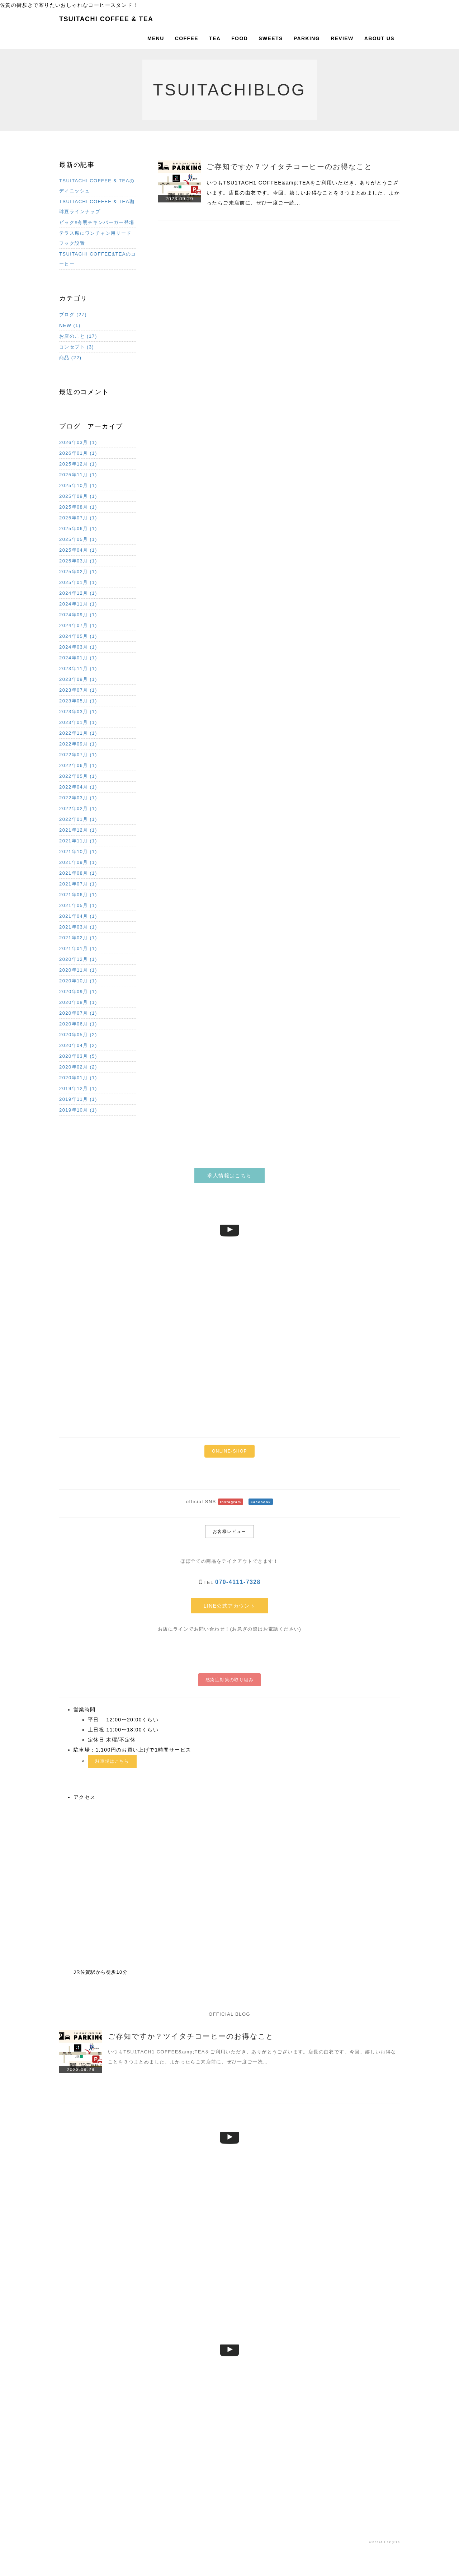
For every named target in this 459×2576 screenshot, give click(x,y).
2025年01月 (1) (78, 582)
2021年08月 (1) (78, 873)
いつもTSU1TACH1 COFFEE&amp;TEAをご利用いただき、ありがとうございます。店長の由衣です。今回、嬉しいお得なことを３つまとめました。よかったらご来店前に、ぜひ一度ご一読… (303, 193)
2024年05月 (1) (78, 636)
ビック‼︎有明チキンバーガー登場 (96, 222)
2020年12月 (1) (78, 959)
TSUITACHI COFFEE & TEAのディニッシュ (96, 185)
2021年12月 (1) (78, 830)
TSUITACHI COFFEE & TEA (106, 19)
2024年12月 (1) (78, 593)
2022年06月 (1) (78, 765)
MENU (155, 38)
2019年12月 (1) (78, 1088)
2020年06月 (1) (78, 1024)
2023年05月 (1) (78, 700)
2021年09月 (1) (78, 862)
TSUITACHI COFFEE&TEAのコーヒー (97, 259)
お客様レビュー (229, 1531)
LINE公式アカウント (230, 1606)
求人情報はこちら (229, 1175)
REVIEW (342, 38)
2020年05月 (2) (78, 1034)
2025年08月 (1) (78, 507)
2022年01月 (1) (78, 819)
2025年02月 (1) (78, 571)
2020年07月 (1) (78, 1013)
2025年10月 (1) (78, 485)
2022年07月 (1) (78, 754)
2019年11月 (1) (78, 1099)
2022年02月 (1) (78, 808)
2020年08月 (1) (78, 1002)
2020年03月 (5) (78, 1056)
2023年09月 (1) (78, 679)
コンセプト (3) (76, 347)
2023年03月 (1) (78, 711)
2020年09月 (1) (78, 991)
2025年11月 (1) (78, 474)
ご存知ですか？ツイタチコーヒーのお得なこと (289, 166)
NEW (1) (70, 325)
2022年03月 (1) (78, 797)
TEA (215, 38)
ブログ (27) (73, 314)
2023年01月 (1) (78, 722)
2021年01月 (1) (78, 948)
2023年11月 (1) (78, 668)
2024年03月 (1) (78, 647)
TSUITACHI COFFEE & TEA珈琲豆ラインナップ (96, 206)
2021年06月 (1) (78, 894)
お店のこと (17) (78, 336)
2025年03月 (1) (78, 561)
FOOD (239, 38)
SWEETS (271, 38)
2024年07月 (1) (78, 625)
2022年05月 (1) (78, 776)
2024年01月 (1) (78, 657)
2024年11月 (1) (78, 604)
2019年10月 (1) (78, 1110)
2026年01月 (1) (78, 453)
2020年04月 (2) (78, 1045)
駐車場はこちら (112, 1761)
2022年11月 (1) (78, 733)
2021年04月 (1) (78, 916)
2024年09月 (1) (78, 614)
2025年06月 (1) (78, 528)
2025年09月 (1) (78, 496)
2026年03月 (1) (78, 442)
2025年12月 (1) (78, 464)
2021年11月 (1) (78, 840)
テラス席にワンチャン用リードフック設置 (95, 238)
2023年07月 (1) (78, 690)
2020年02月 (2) (78, 1067)
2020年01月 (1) (78, 1077)
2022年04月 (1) (78, 787)
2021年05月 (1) (78, 905)
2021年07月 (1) (78, 884)
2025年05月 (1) (78, 539)
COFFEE (186, 38)
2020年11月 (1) (78, 970)
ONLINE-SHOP (229, 1451)
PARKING (307, 38)
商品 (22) (70, 357)
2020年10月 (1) (78, 980)
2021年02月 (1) (78, 937)
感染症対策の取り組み (229, 1679)
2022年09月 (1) (78, 744)
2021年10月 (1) (78, 851)
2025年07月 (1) (78, 517)
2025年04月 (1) (78, 550)
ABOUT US (379, 38)
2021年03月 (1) (78, 927)
